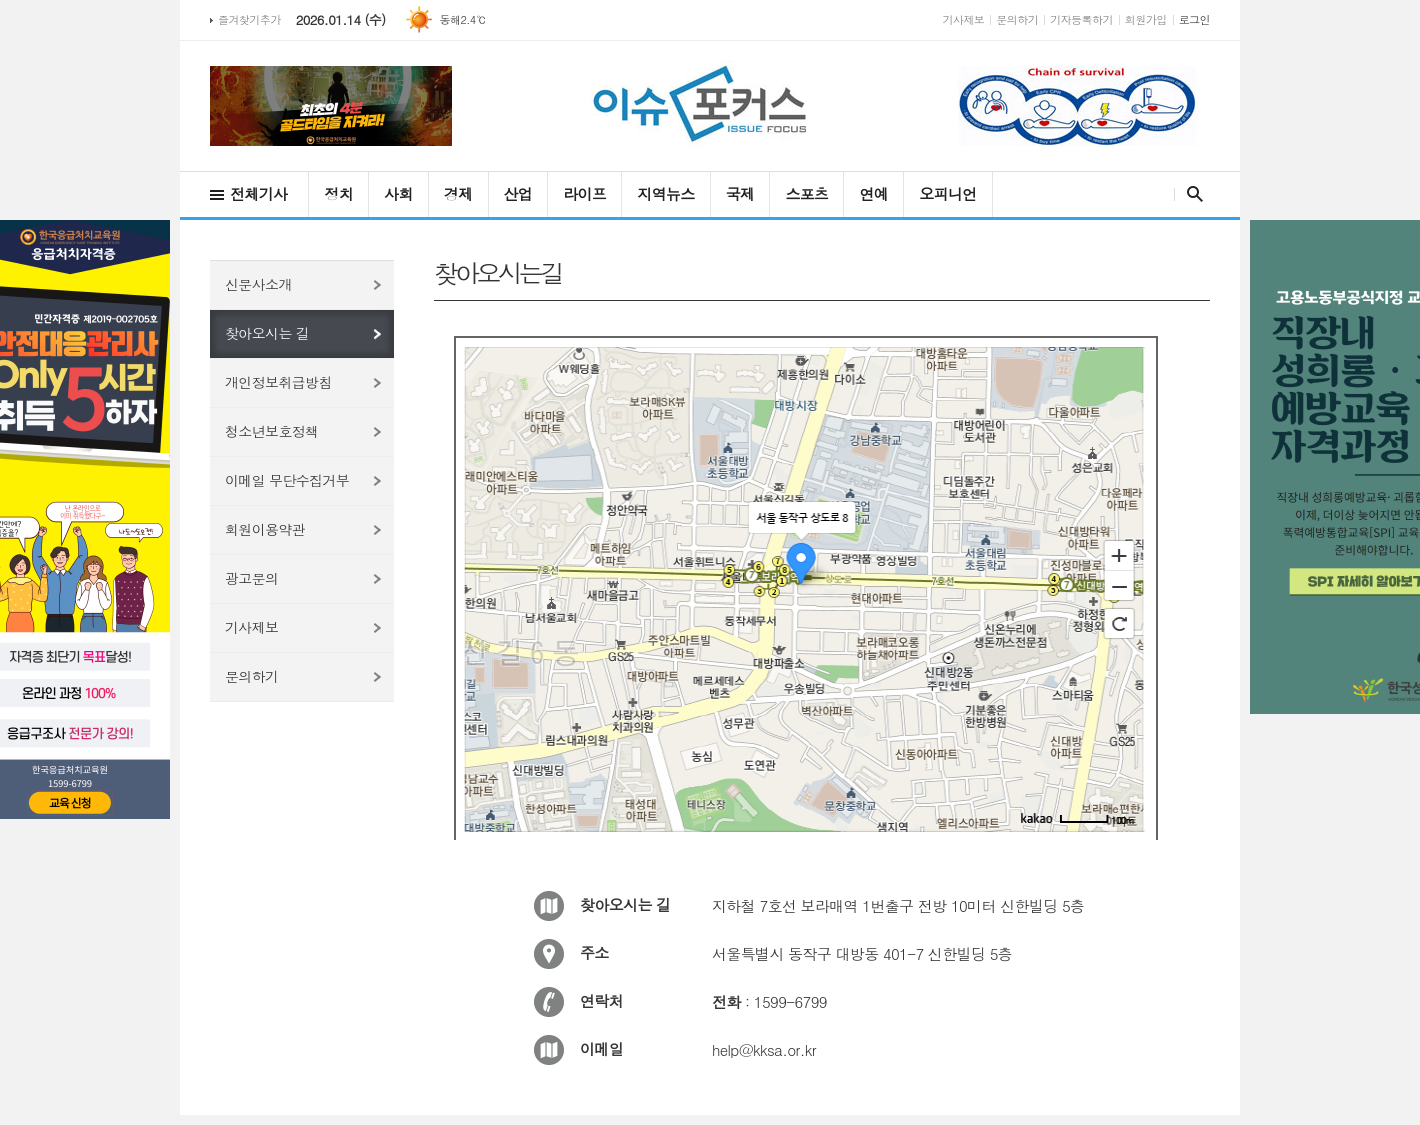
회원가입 (1146, 19)
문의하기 (1017, 19)
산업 (518, 193)
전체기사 (258, 193)
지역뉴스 (665, 193)
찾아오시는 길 (267, 333)
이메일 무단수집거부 (287, 480)
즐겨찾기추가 (249, 19)
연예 (873, 193)
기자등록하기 (1081, 19)
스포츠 (806, 193)
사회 (398, 193)
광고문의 (251, 578)
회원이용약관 (265, 529)
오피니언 (947, 193)
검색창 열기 (1190, 194)
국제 (740, 193)
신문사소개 (258, 284)
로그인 (1194, 19)
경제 (458, 193)
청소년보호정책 (271, 431)
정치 (338, 193)
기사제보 (964, 19)
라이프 (584, 193)
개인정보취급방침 (278, 382)
